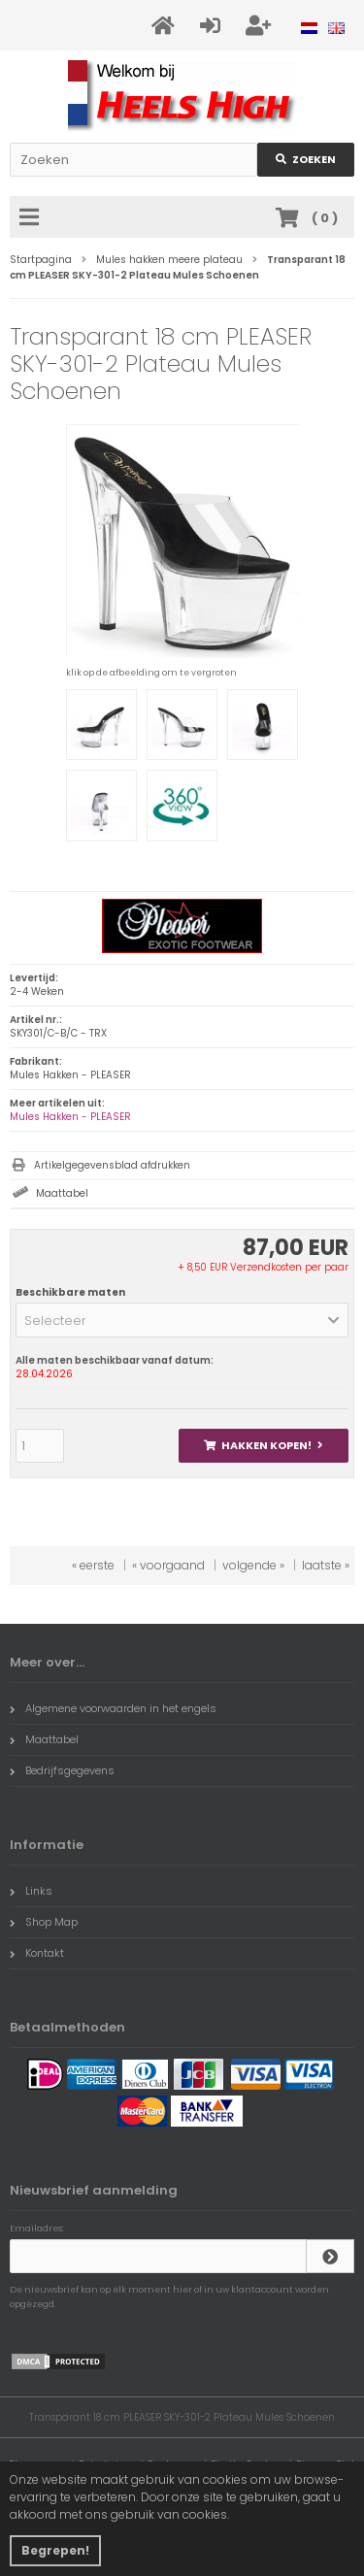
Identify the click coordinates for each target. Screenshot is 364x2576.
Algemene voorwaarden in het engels (113, 1708)
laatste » (325, 1565)
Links (31, 1891)
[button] (182, 1320)
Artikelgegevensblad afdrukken (112, 1165)
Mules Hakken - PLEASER (70, 1116)
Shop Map (44, 1922)
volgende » (253, 1565)
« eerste (93, 1565)
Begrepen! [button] (55, 2550)
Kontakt (37, 1953)
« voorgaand (168, 1565)
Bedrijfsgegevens (62, 1770)
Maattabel (62, 1193)
